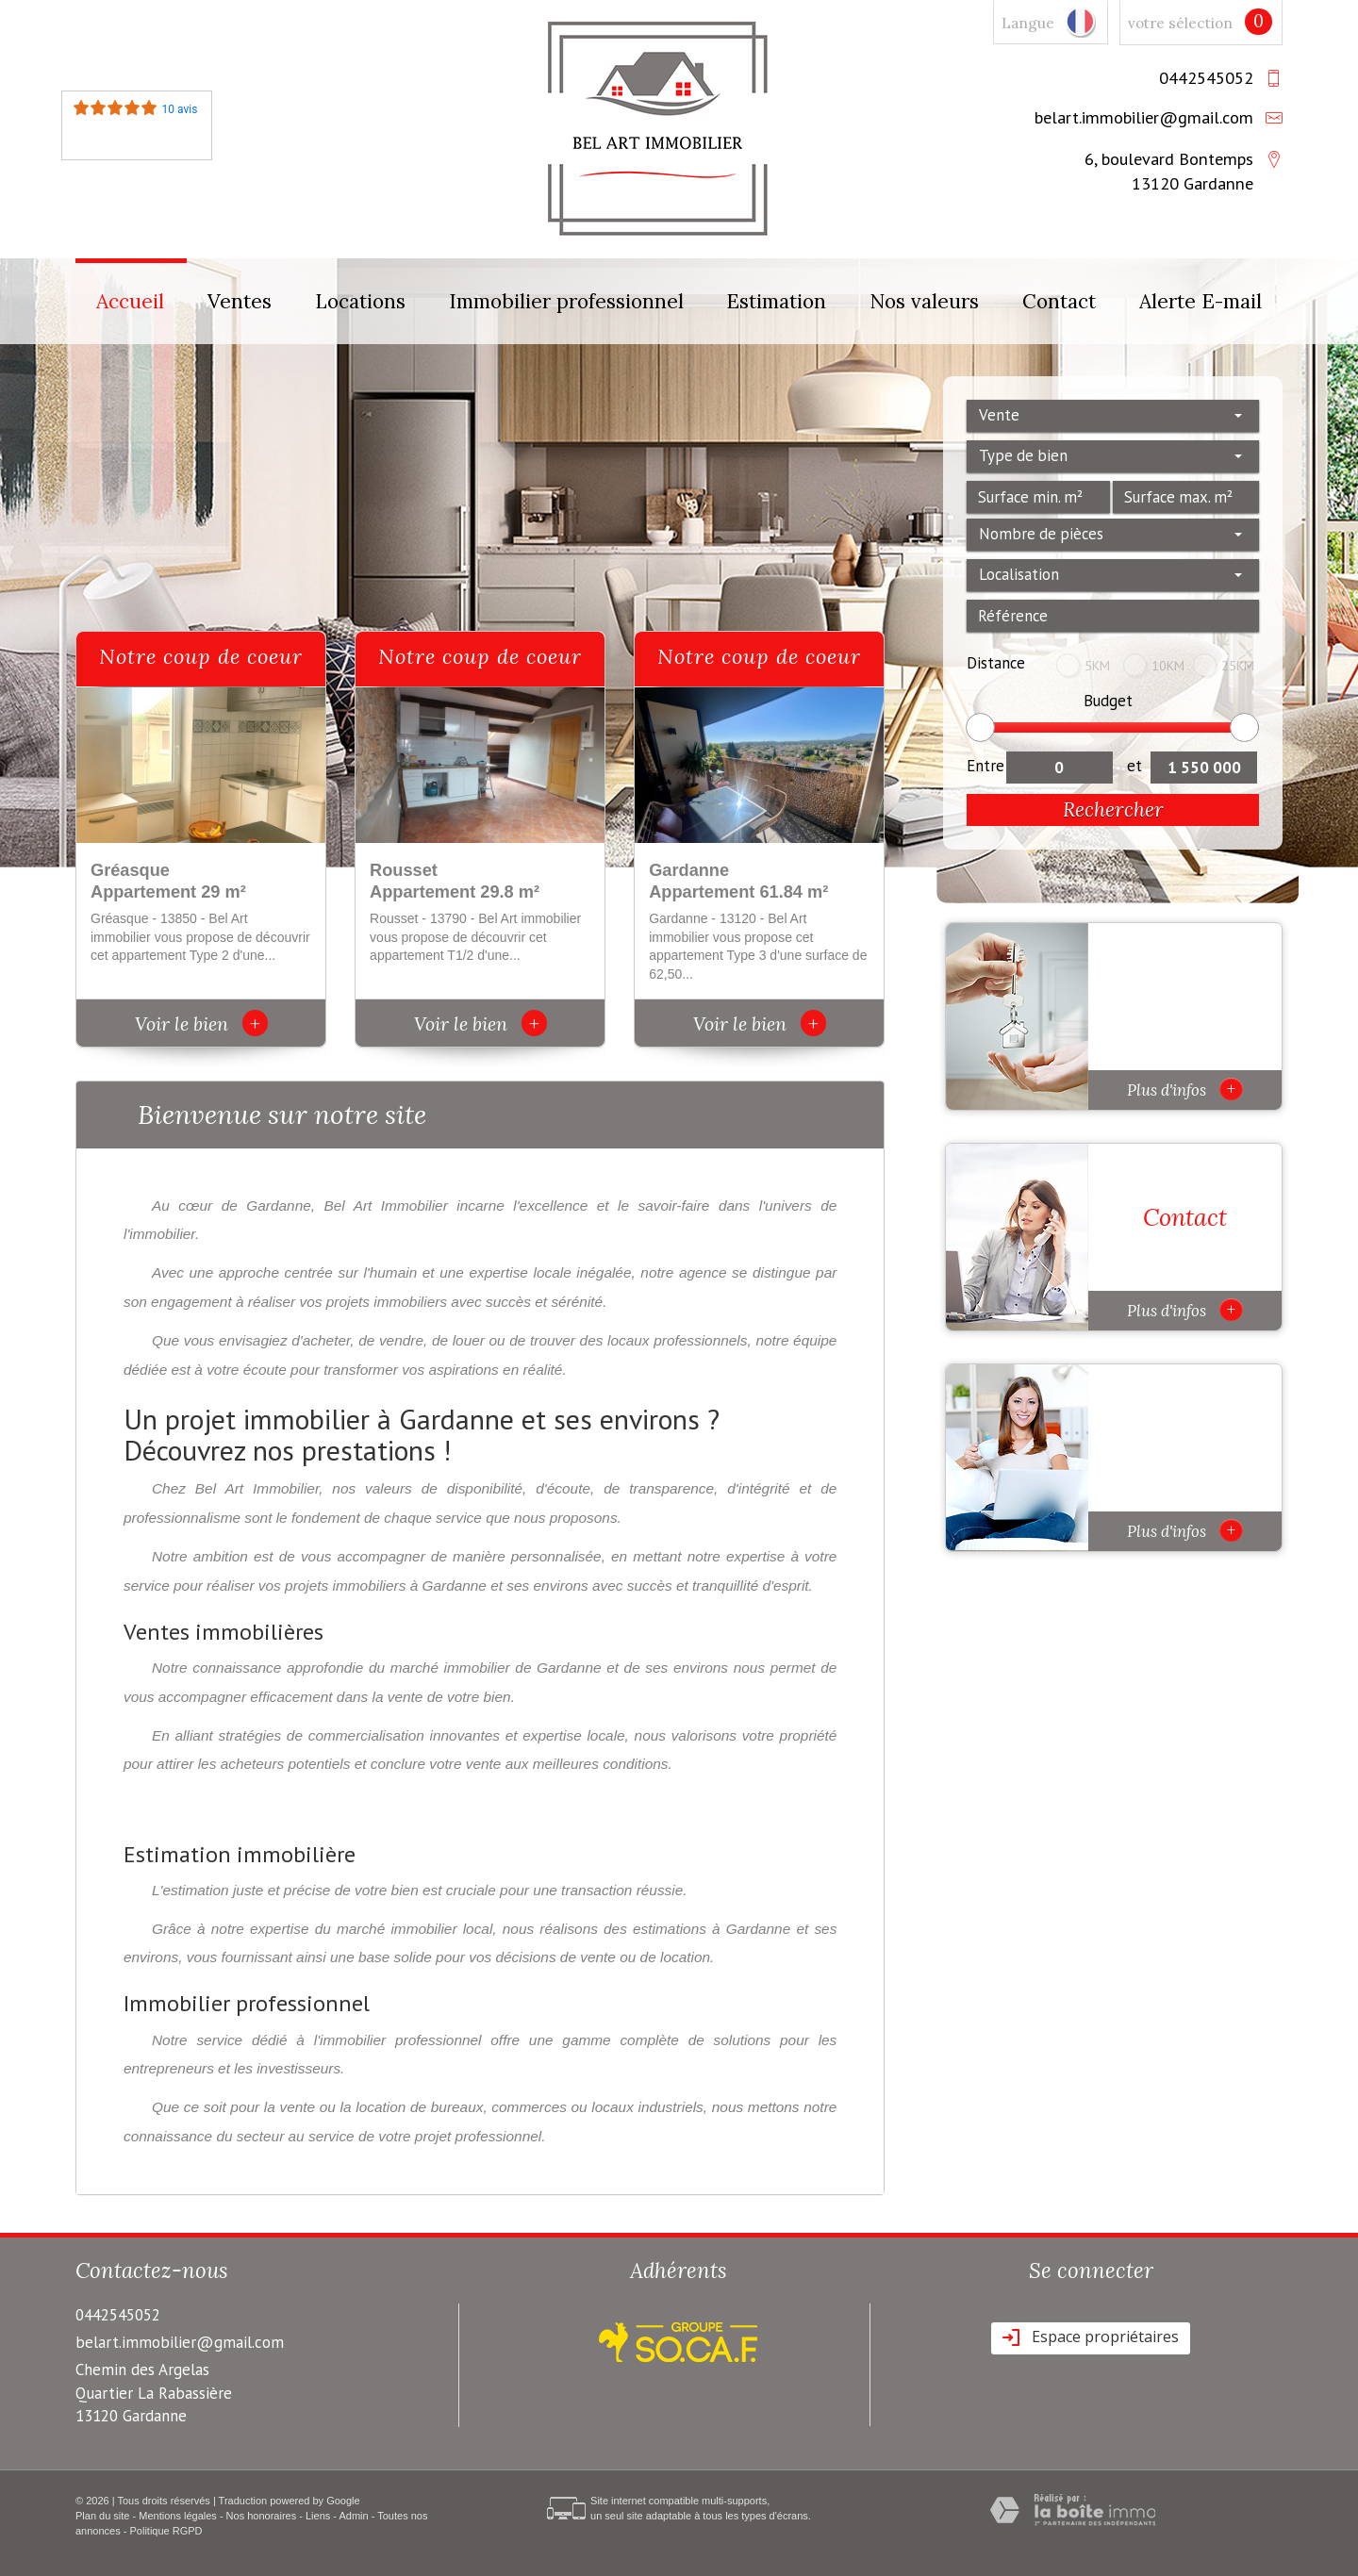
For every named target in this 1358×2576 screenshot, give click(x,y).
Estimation (776, 301)
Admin (353, 2515)
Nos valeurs (924, 301)
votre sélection (1180, 23)
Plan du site (102, 2515)
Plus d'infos (1185, 1089)
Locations (360, 301)
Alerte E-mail (1200, 301)
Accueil (130, 301)
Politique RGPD (166, 2530)
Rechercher (1113, 809)
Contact (1059, 301)
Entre (985, 765)
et (1134, 765)
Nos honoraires (261, 2515)
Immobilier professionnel (566, 301)
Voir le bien (201, 1023)
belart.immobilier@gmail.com (1144, 117)
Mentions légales (178, 2515)
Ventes (239, 301)
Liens (318, 2515)
